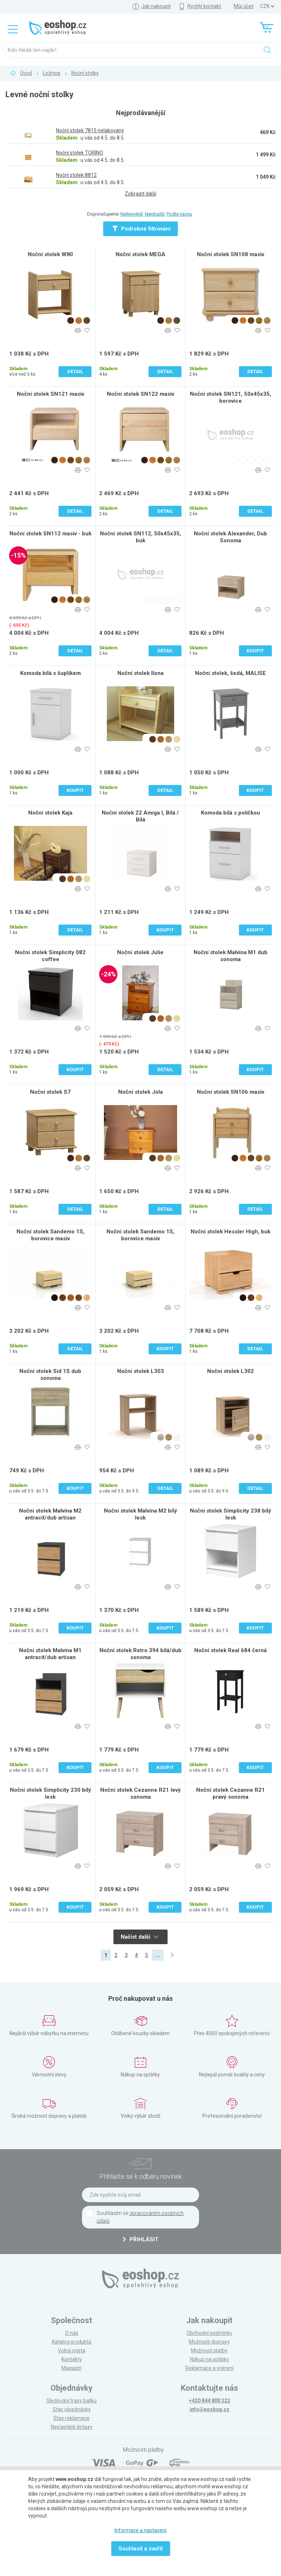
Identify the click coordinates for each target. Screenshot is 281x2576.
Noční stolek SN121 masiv (50, 394)
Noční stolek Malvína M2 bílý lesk (140, 1514)
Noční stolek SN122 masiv (140, 394)
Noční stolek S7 (50, 1092)
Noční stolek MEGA (140, 254)
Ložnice (51, 73)
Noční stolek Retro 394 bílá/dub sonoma (140, 1654)
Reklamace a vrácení (209, 2368)
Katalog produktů (71, 2342)
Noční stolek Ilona (140, 673)
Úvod (26, 73)
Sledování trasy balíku (71, 2401)
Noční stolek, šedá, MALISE (230, 673)
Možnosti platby (209, 2350)
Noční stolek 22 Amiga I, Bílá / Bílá (140, 816)
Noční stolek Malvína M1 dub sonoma (230, 956)
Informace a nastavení (140, 2530)
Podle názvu (179, 214)
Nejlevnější (131, 214)
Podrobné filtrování (141, 228)
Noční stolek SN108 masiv (230, 254)
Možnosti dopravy (209, 2342)
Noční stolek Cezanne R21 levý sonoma (140, 1793)
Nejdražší (155, 214)
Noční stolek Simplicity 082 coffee (50, 956)
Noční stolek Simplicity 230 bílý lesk (50, 1793)
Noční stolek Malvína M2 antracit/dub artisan (50, 1514)
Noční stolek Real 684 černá (230, 1650)
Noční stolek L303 (140, 1371)
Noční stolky (85, 73)
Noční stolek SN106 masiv (230, 1092)
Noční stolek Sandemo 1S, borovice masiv (50, 1235)
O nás (71, 2333)
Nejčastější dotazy (72, 2427)
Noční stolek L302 (230, 1371)
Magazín (71, 2368)
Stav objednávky (72, 2409)
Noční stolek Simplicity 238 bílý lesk (230, 1514)
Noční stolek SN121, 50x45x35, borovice (230, 397)
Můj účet (244, 6)
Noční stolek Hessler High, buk (230, 1231)
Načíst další (139, 1937)
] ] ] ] (267, 6)
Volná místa (71, 2350)
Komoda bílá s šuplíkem (50, 673)
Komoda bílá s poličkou (230, 812)
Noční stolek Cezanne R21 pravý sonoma (230, 1793)
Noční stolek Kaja (50, 812)
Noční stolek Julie (140, 952)
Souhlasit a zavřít (141, 2548)
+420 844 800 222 (209, 2401)
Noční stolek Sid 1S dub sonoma (50, 1374)
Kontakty (71, 2359)
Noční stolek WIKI (50, 254)
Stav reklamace (71, 2418)
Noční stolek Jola (140, 1092)
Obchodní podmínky (209, 2333)
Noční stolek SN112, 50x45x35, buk (140, 537)
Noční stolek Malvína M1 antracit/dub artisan (50, 1654)
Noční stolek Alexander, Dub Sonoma (230, 537)
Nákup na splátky (209, 2359)
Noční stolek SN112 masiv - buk (50, 533)
